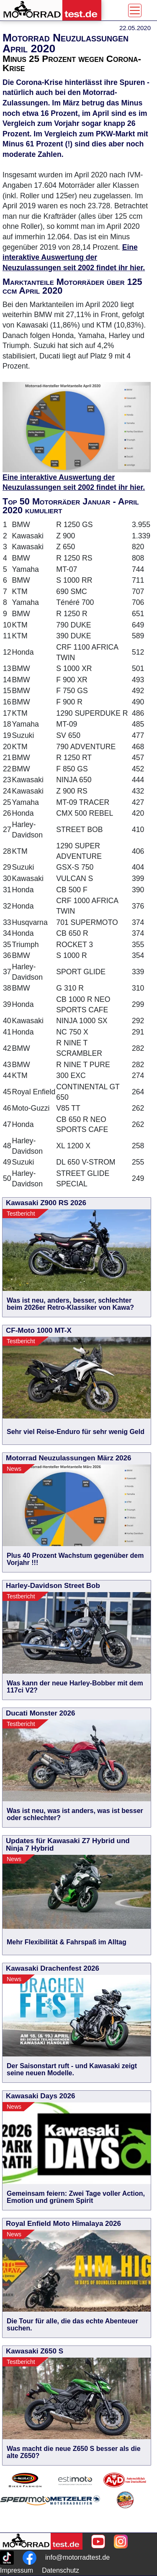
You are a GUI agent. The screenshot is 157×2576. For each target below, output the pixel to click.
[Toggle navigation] (135, 10)
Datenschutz (60, 2570)
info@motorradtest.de (77, 2557)
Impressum (16, 2570)
